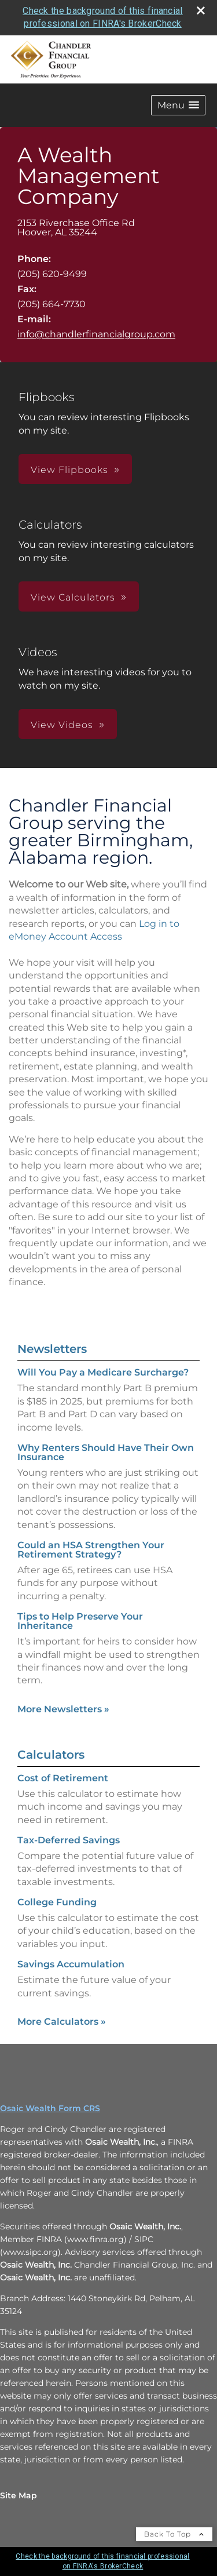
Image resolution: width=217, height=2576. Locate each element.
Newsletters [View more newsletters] (52, 1349)
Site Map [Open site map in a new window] (18, 2495)
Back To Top (174, 2534)
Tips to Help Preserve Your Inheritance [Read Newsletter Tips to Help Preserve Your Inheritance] (80, 1621)
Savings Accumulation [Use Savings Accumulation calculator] (70, 1964)
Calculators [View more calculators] (50, 1755)
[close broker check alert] (200, 10)
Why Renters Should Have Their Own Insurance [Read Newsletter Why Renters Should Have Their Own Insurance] (105, 1452)
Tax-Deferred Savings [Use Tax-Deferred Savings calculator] (68, 1840)
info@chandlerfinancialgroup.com (96, 334)
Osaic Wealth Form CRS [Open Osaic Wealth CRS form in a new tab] (50, 2108)
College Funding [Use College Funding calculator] (57, 1902)
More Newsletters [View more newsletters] (63, 1709)
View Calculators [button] (73, 597)
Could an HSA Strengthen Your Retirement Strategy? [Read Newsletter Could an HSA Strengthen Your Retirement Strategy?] (90, 1550)
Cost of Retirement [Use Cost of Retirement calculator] (62, 1778)
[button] (178, 105)
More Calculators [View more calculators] (61, 2021)
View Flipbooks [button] (69, 469)
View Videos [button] (62, 724)
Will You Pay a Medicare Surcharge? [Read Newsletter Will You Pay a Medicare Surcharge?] (103, 1372)
